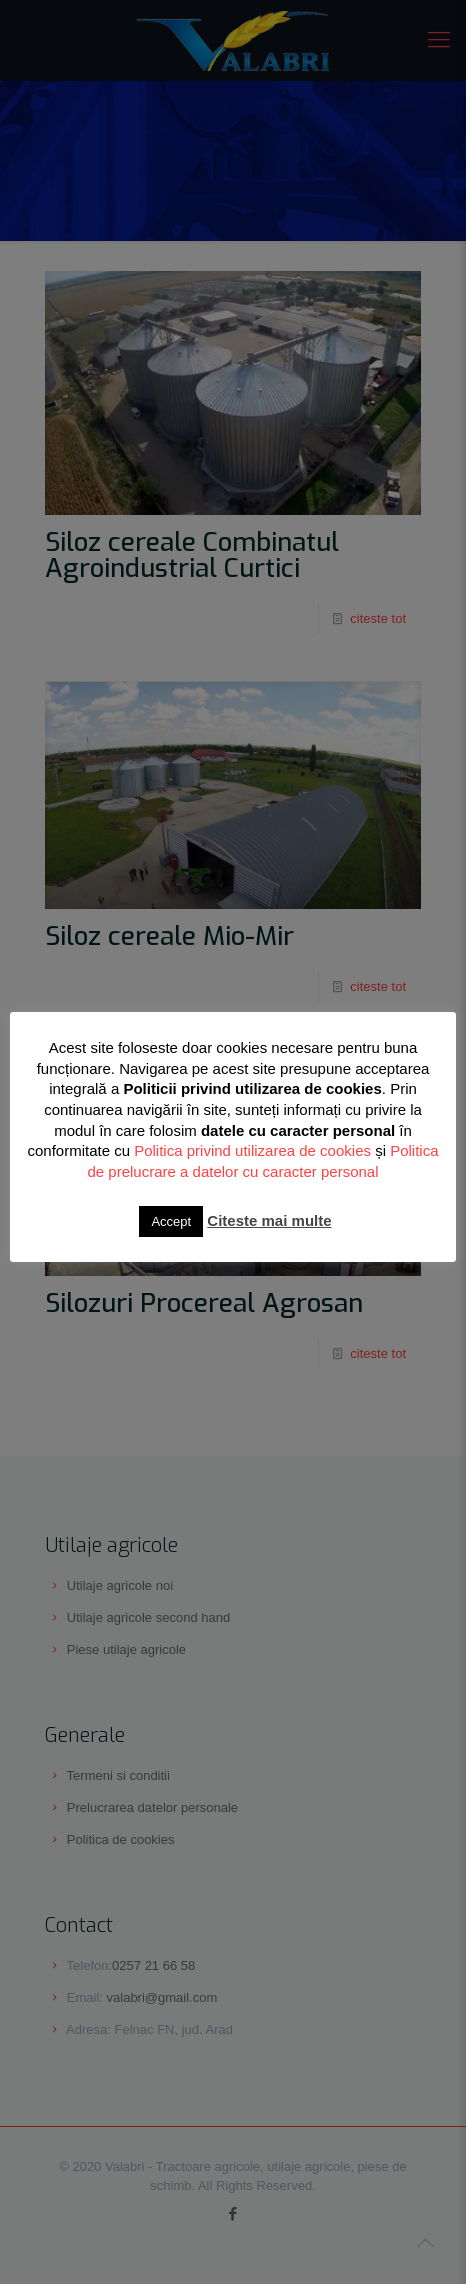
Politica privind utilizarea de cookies (252, 1150)
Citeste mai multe (269, 1220)
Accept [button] (171, 1221)
